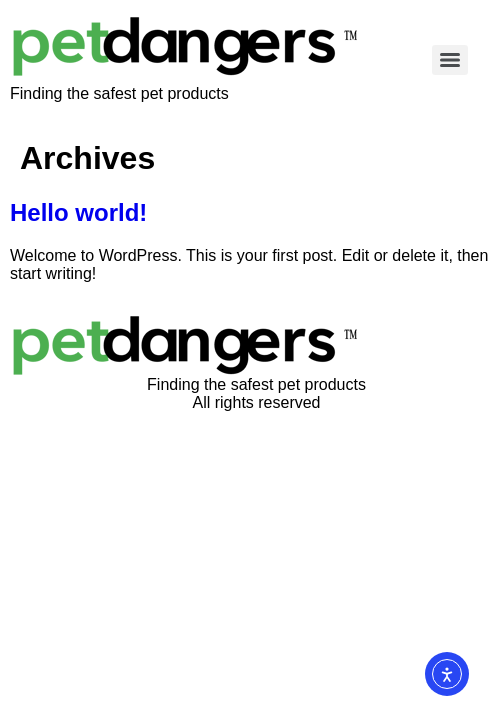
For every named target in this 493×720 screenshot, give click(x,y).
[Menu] (450, 60)
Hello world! (78, 212)
